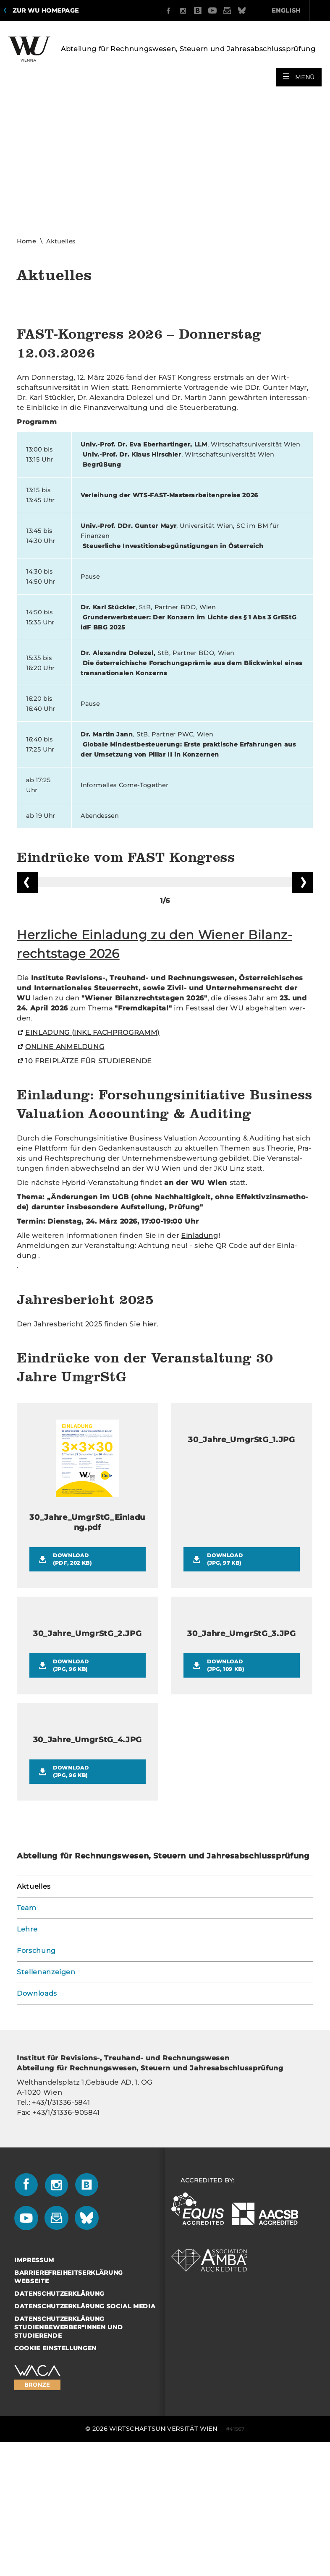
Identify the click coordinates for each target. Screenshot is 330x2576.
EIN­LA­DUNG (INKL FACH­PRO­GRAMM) (92, 1160)
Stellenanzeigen (46, 2100)
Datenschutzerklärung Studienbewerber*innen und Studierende (68, 2455)
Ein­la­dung (199, 1364)
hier (149, 1452)
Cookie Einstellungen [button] (55, 2476)
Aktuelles (34, 2014)
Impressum (34, 2388)
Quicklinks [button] (296, 10)
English (238, 10)
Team (27, 2036)
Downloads (37, 2121)
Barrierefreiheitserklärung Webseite (68, 2405)
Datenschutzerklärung (59, 2421)
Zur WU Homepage (46, 10)
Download (94, 1687)
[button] (299, 72)
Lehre (27, 2057)
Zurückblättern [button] (27, 943)
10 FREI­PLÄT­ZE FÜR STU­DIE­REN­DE (88, 1189)
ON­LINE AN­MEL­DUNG (64, 1175)
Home (26, 236)
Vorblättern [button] (302, 943)
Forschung (36, 2079)
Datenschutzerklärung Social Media (84, 2434)
